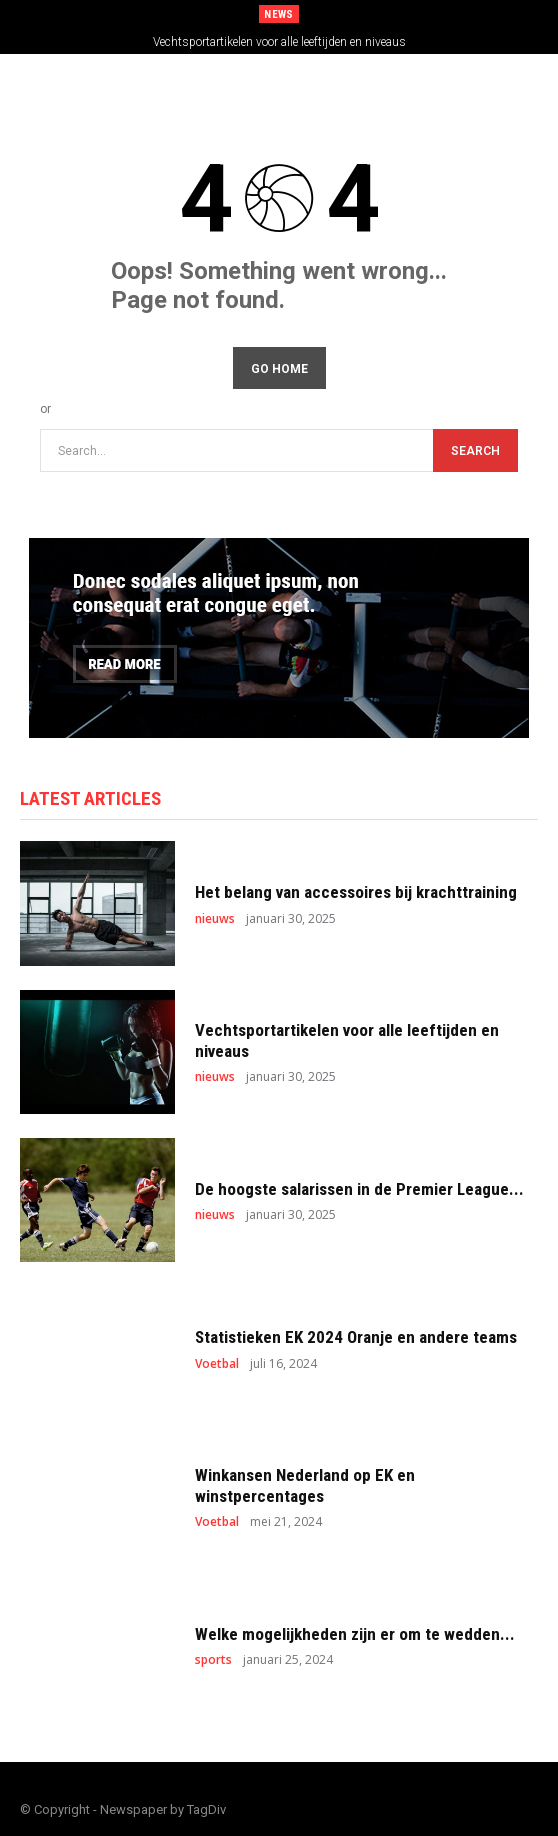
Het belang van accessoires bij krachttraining (356, 892)
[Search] (475, 450)
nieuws (215, 919)
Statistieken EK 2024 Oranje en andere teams (356, 1337)
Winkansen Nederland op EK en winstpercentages (305, 1485)
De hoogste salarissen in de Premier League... (359, 1189)
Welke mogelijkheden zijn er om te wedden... (355, 1634)
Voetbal (217, 1364)
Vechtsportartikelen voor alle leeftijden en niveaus (279, 42)
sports (213, 1660)
